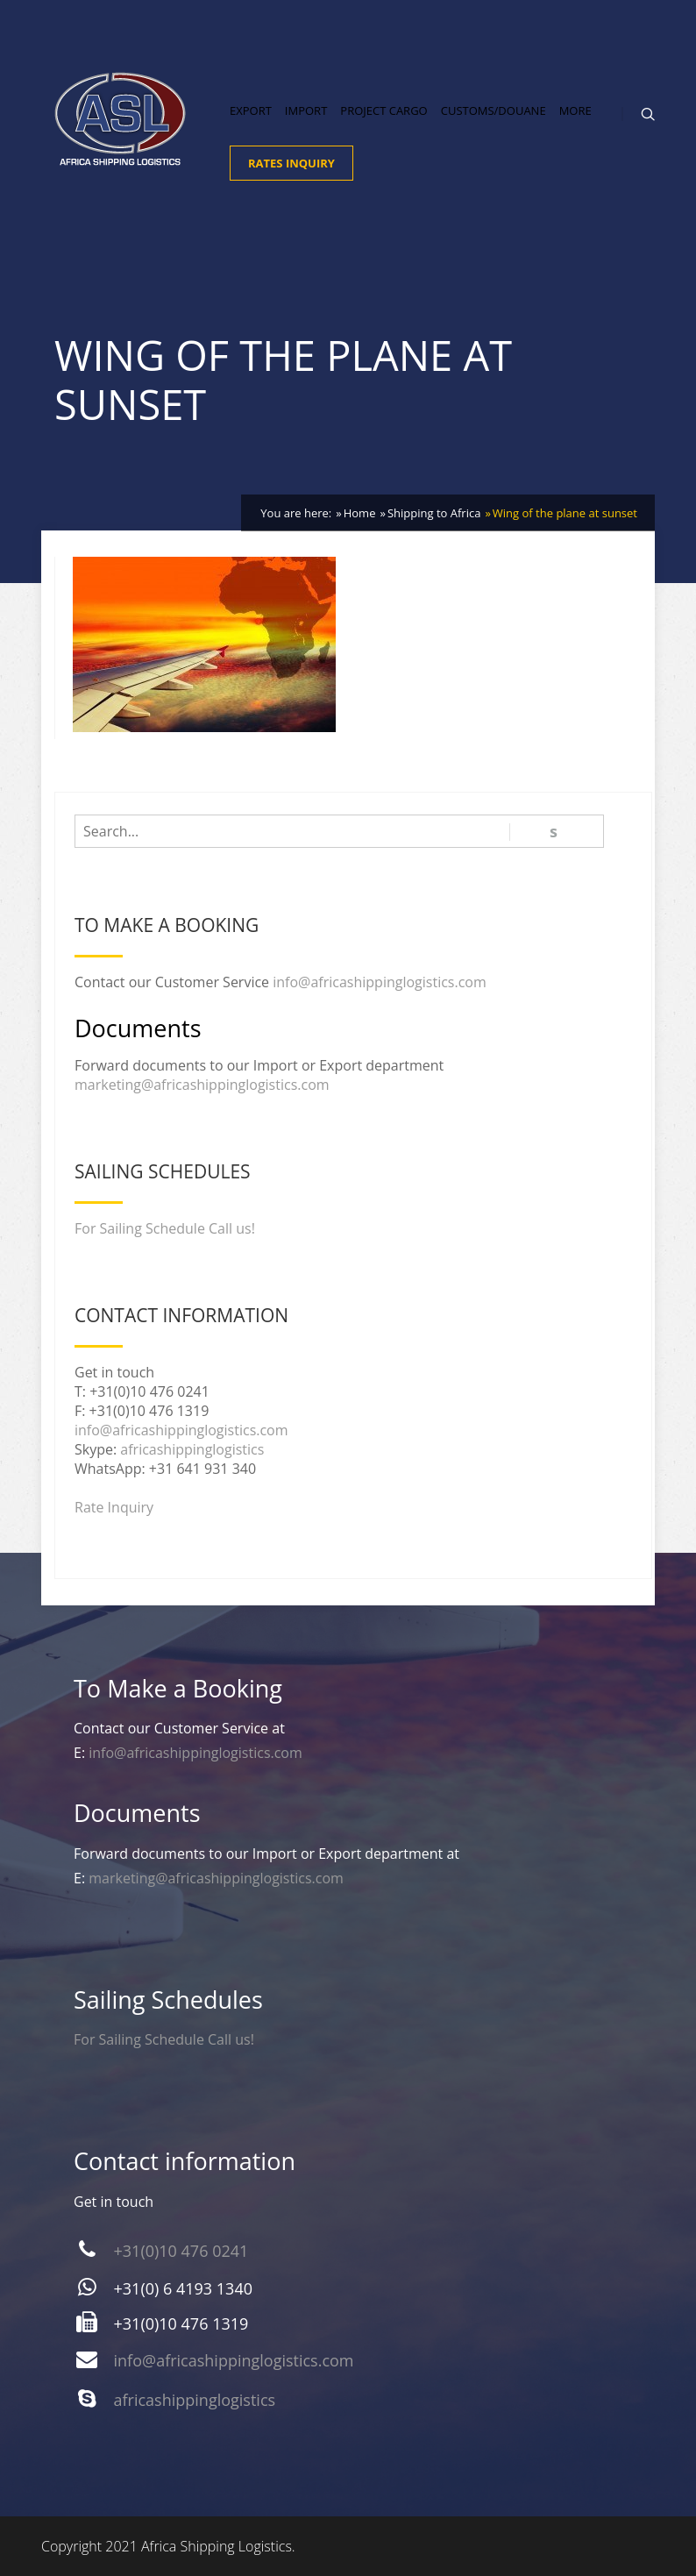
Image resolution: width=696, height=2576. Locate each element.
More (575, 110)
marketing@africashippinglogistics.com (202, 1084)
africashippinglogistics (192, 1449)
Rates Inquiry (291, 163)
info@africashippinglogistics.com (379, 982)
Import (306, 110)
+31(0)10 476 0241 (181, 2250)
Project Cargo (383, 110)
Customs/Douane (493, 110)
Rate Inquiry (114, 1507)
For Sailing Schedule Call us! (165, 1228)
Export (251, 110)
